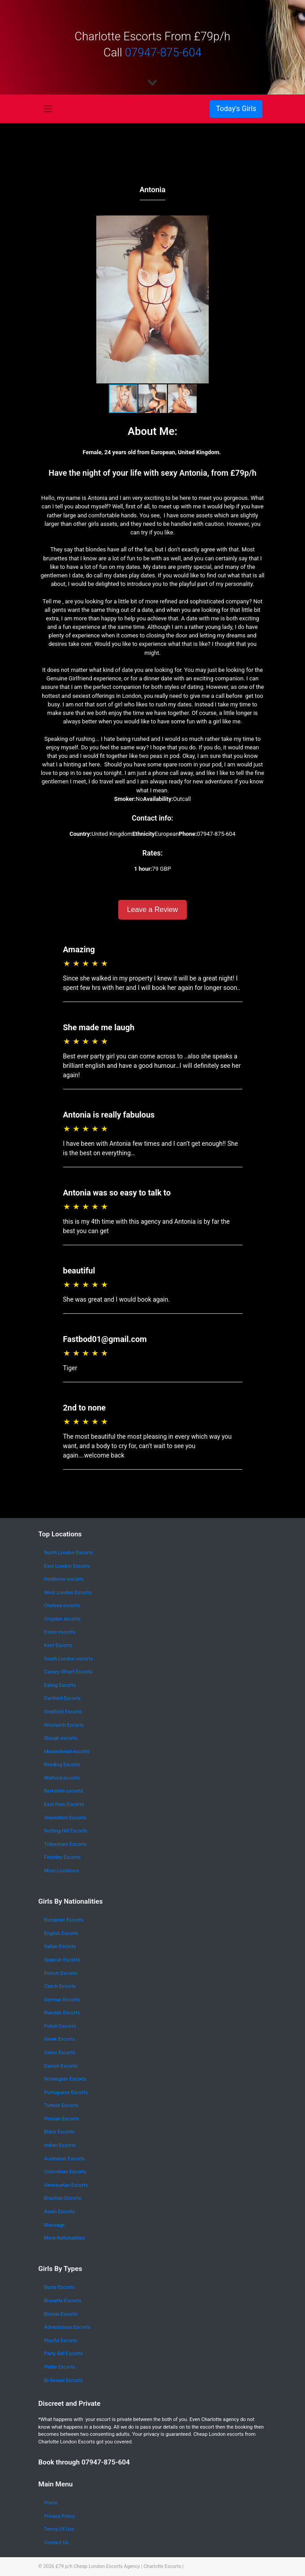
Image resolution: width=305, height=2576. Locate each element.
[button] (256, 299)
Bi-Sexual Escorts (63, 2380)
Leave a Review (152, 909)
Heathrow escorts (64, 1579)
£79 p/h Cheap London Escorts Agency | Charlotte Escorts (118, 2566)
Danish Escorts (60, 2066)
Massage (54, 2225)
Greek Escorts (59, 2039)
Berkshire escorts (63, 1791)
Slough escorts (60, 1738)
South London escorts (68, 1659)
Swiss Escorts (59, 2053)
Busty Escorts (59, 2287)
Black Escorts (59, 2132)
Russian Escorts (62, 2013)
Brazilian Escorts (62, 2198)
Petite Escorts (59, 2367)
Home (50, 2503)
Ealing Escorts (60, 1685)
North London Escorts (68, 1553)
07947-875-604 (163, 52)
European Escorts (63, 1920)
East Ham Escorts (64, 1804)
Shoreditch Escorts (65, 1818)
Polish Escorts (60, 2026)
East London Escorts (67, 1566)
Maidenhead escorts (67, 1752)
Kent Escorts (58, 1645)
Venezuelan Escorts (66, 2185)
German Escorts (62, 2000)
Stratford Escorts (63, 1712)
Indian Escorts (60, 2145)
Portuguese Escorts (66, 2092)
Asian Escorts (59, 2212)
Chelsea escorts (62, 1605)
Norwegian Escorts (65, 2079)
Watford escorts (62, 1778)
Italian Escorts (60, 1946)
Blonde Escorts (60, 2314)
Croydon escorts (62, 1619)
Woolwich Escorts (64, 1725)
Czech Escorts (60, 1986)
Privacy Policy (59, 2516)
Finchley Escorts (62, 1857)
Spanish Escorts (62, 1960)
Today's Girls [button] (236, 108)
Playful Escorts (60, 2341)
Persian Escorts (61, 2119)
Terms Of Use (59, 2529)
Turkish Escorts (61, 2105)
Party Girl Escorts (63, 2354)
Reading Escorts (62, 1765)
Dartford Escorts (62, 1698)
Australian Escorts (64, 2159)
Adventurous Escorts (67, 2327)
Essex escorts (59, 1632)
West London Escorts (67, 1592)
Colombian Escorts (65, 2172)
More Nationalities (64, 2238)
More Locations (61, 1871)
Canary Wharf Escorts (68, 1672)
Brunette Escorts (62, 2301)
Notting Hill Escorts (65, 1831)
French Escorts (60, 1973)
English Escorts (61, 1933)
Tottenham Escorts (65, 1844)
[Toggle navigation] (48, 109)
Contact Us (56, 2543)
